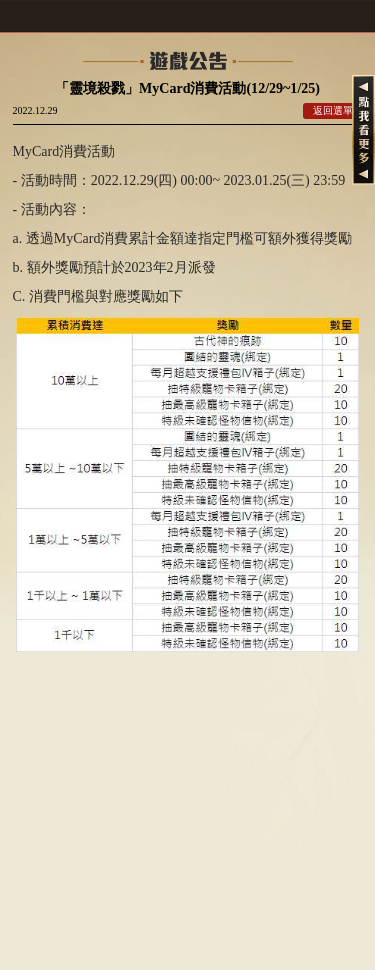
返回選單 (333, 110)
